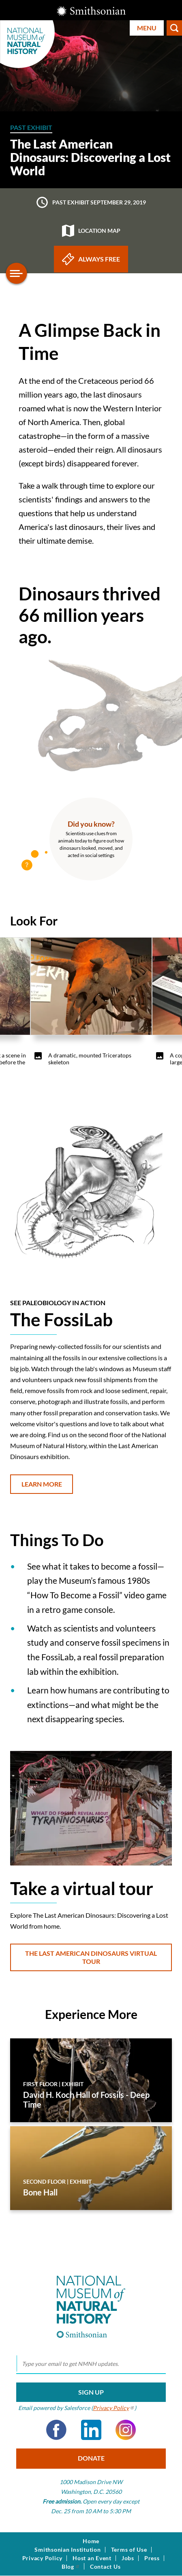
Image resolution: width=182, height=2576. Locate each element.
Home (91, 2541)
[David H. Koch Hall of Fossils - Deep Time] (91, 2080)
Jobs (128, 2558)
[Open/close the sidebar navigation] (16, 273)
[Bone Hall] (91, 2168)
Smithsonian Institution (67, 2550)
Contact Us (105, 2567)
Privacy (114, 2407)
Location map (91, 231)
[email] (91, 2364)
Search (174, 28)
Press (152, 2558)
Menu (146, 28)
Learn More (41, 1484)
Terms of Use (129, 2550)
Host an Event (92, 2558)
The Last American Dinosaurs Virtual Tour (91, 1957)
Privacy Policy (42, 2558)
